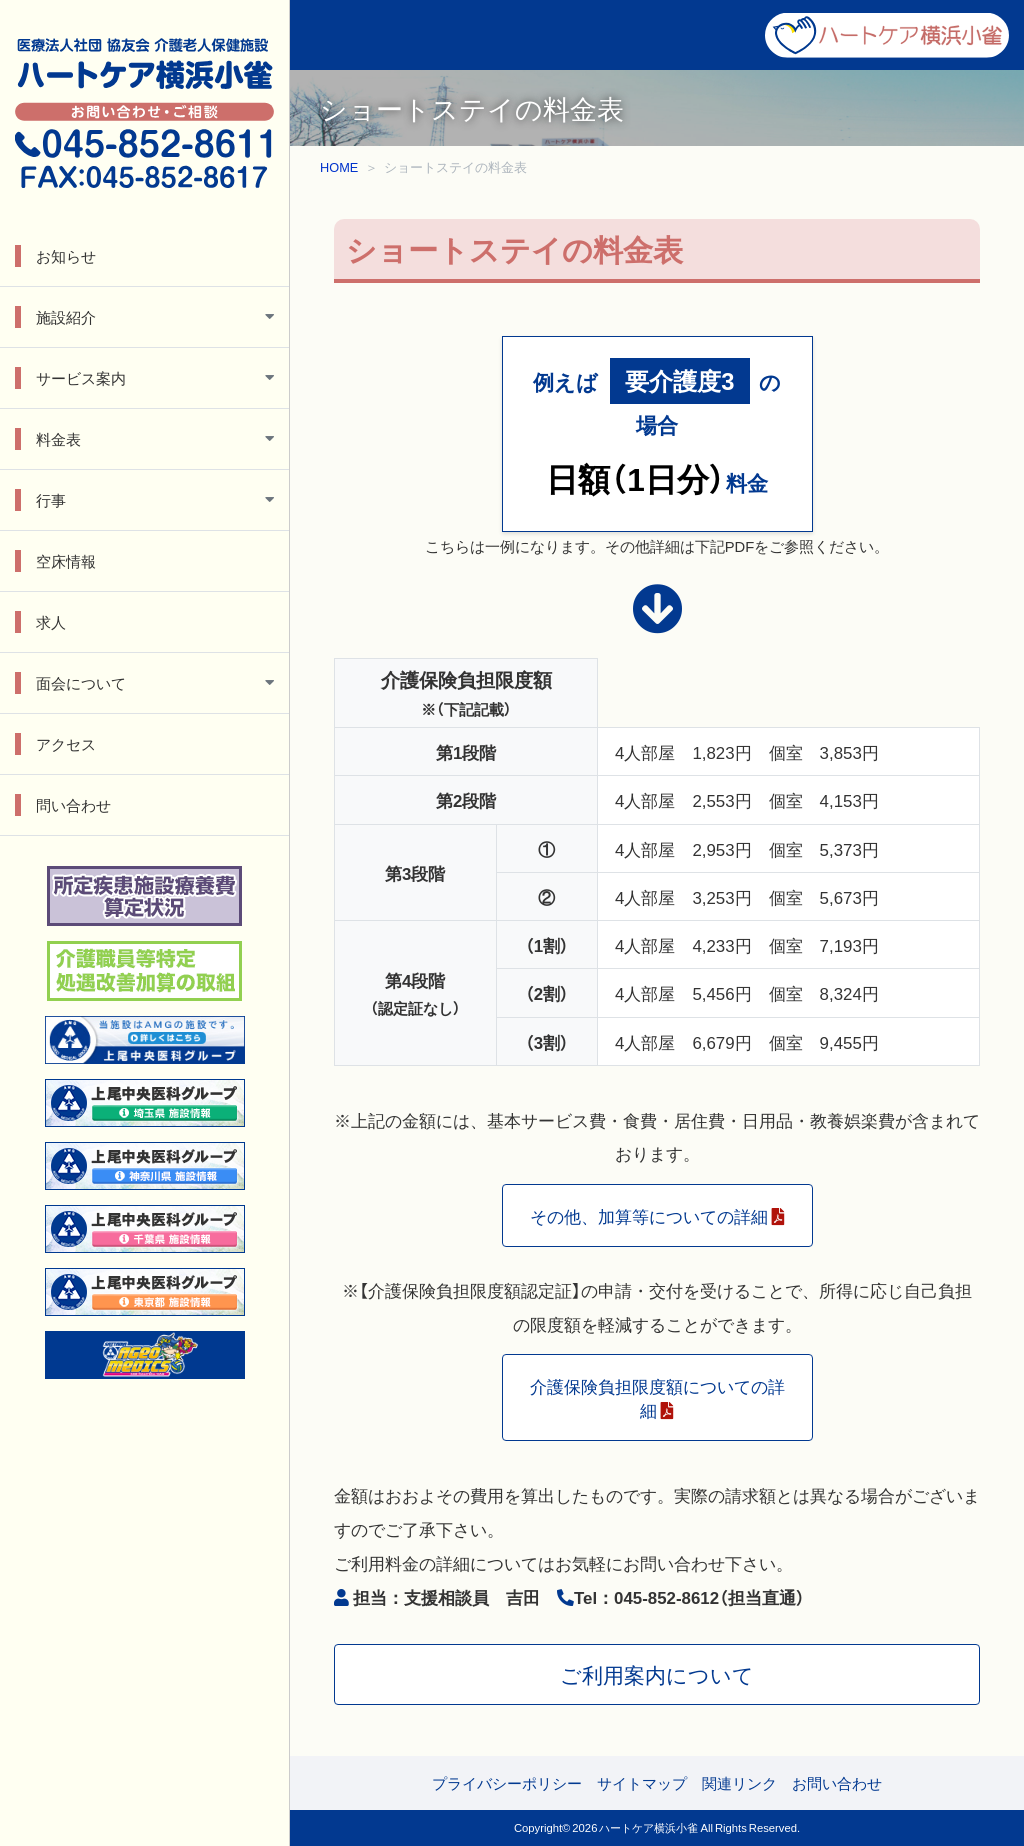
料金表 (58, 439)
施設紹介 (66, 317)
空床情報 (66, 561)
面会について (81, 683)
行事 (51, 500)
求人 (51, 622)
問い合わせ (73, 805)
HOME (339, 166)
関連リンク (739, 1783)
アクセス (66, 744)
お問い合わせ (837, 1783)
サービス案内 (81, 378)
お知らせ (66, 256)
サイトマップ (642, 1783)
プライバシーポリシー (507, 1783)
